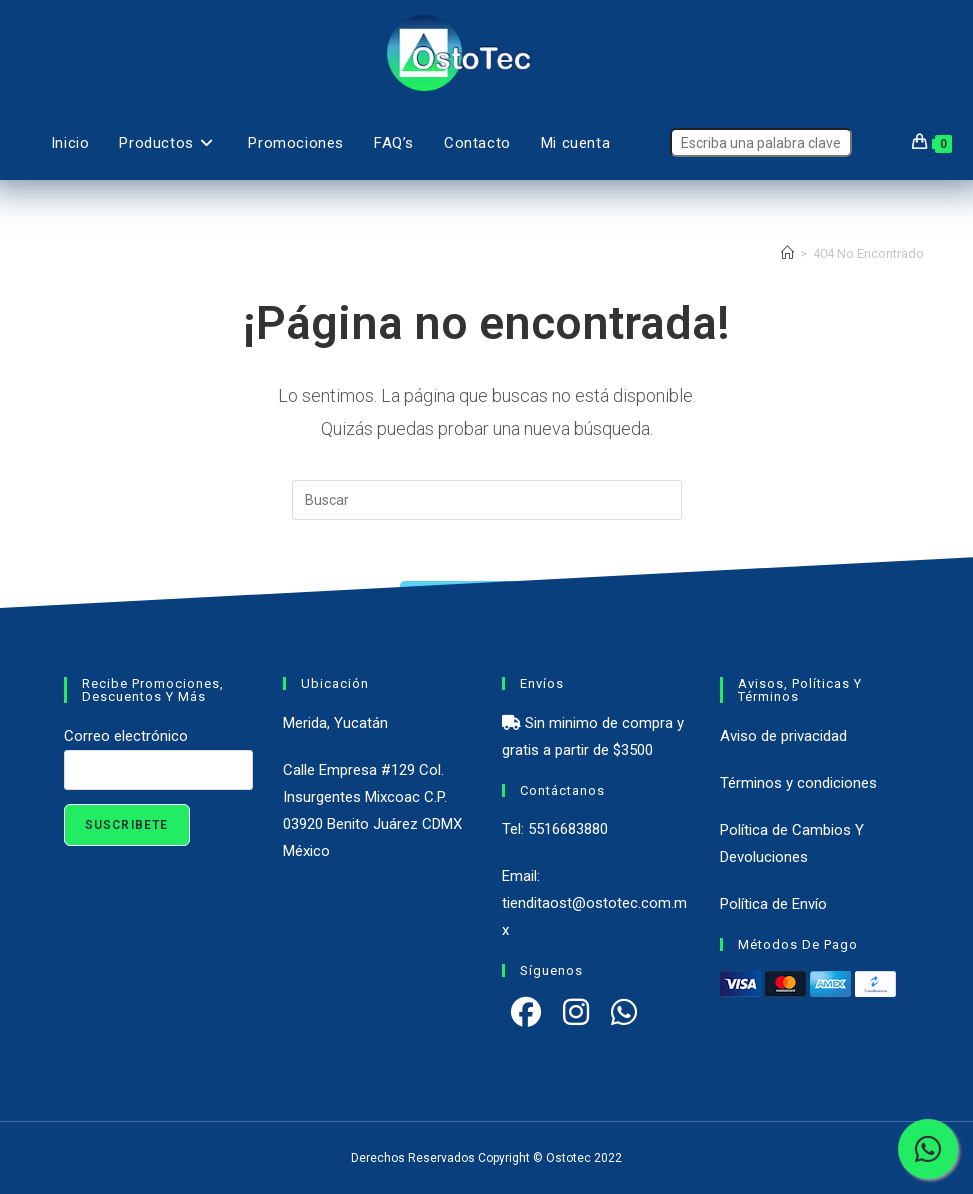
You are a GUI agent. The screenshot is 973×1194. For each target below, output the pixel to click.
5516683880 (568, 829)
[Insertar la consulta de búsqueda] (487, 500)
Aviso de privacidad (783, 736)
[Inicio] (787, 253)
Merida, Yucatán (335, 723)
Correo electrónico (126, 736)
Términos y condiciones (798, 783)
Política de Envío (773, 904)
